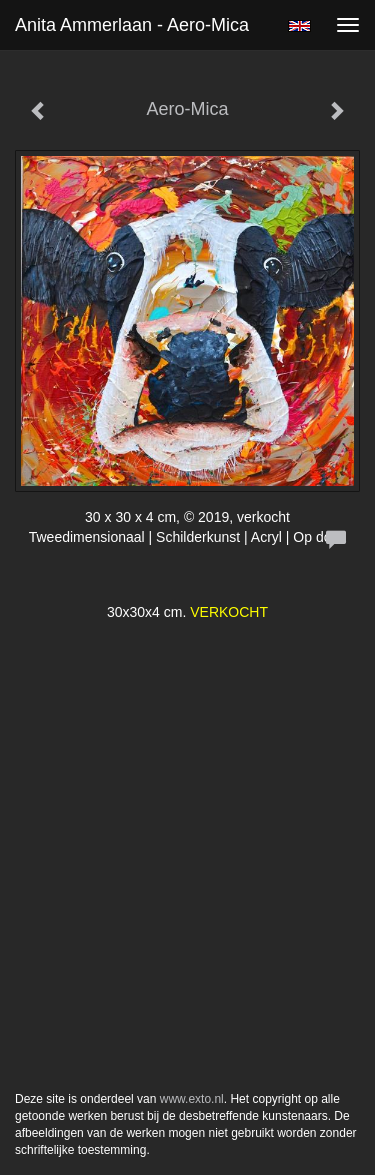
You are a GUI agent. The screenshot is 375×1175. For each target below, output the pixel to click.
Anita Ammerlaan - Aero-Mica (132, 25)
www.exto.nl (192, 1099)
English (299, 26)
